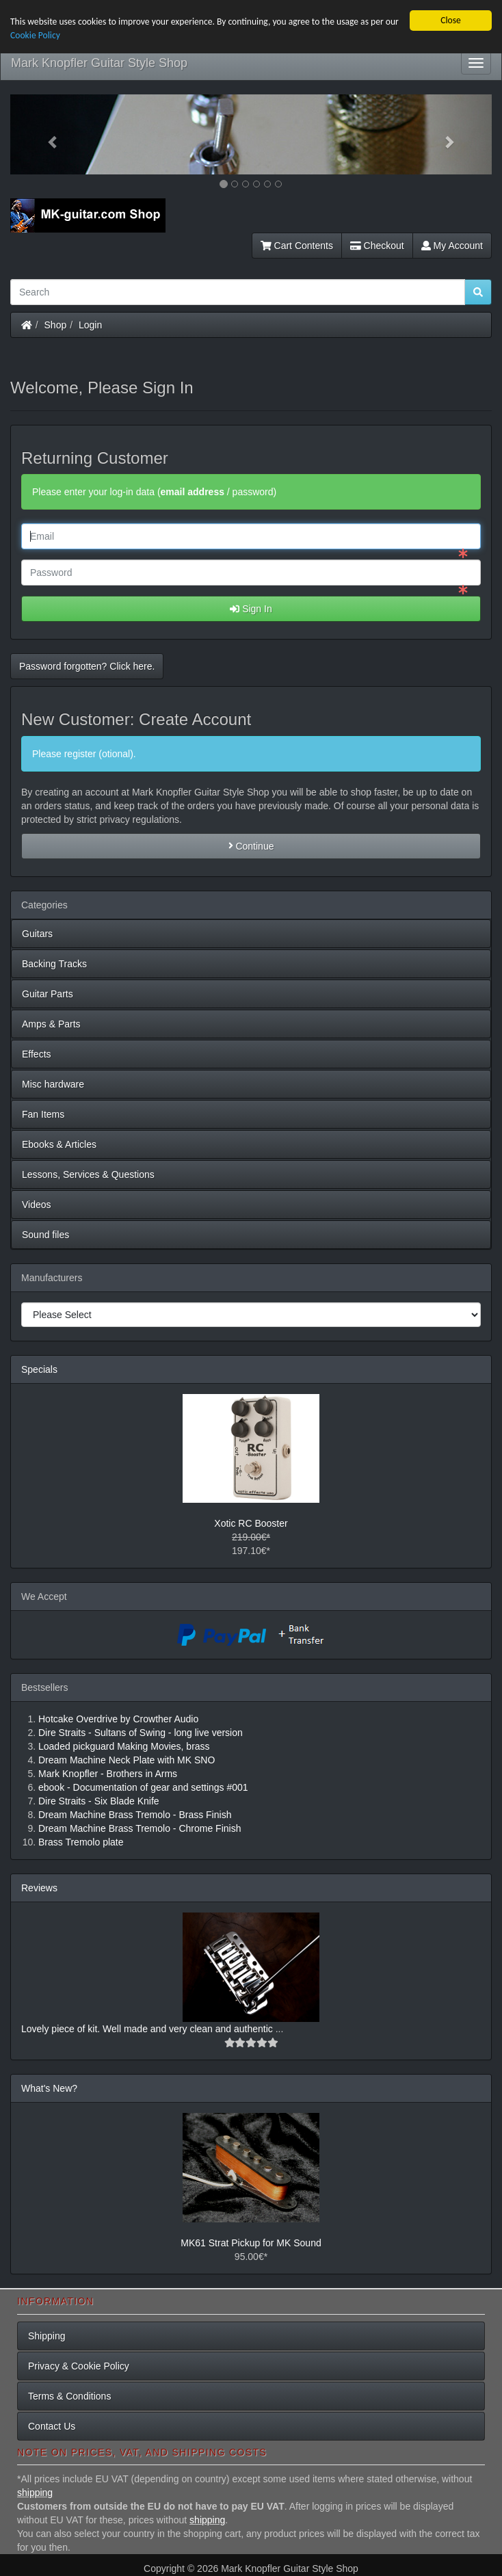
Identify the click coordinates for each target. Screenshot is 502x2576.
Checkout (377, 245)
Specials (39, 1369)
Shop (55, 324)
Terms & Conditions (69, 2396)
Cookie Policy (35, 35)
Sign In (251, 608)
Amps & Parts (51, 1023)
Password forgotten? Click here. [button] (87, 666)
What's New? (49, 2088)
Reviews (39, 1887)
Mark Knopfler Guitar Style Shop (99, 63)
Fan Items (43, 1114)
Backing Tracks (54, 963)
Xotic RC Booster (250, 1523)
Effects (36, 1054)
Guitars (37, 933)
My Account (452, 245)
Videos (36, 1204)
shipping (35, 2492)
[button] (46, 134)
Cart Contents (297, 245)
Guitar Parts (47, 993)
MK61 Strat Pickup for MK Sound (251, 2242)
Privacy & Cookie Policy (78, 2366)
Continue (251, 846)
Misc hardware (53, 1084)
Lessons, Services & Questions (88, 1174)
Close (450, 20)
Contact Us (51, 2426)
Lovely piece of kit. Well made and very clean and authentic (148, 2028)
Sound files (45, 1234)
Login (90, 324)
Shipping (47, 2335)
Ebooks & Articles (59, 1144)
